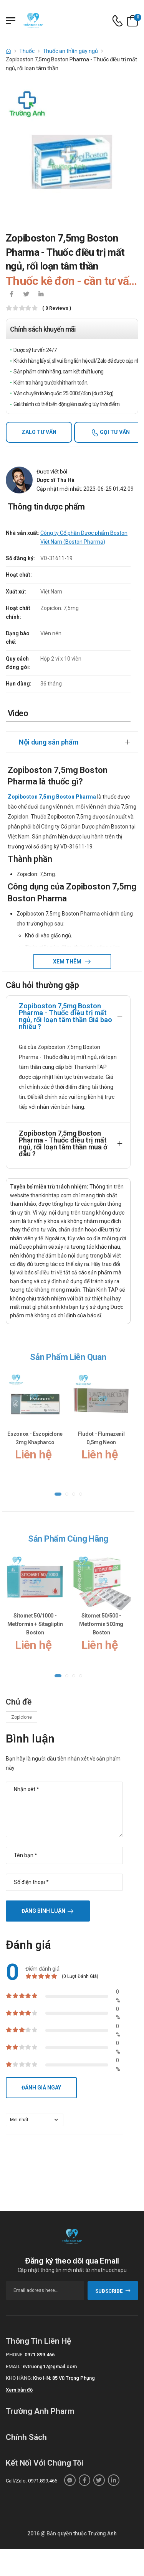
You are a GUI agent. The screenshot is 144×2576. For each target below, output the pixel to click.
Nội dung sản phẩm (48, 742)
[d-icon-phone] (117, 21)
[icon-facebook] (11, 295)
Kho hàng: (19, 2378)
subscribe (113, 2291)
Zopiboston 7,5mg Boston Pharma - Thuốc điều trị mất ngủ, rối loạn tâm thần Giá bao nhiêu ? (65, 1016)
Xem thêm (68, 961)
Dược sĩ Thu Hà (55, 480)
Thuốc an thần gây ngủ (70, 51)
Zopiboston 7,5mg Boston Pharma (52, 797)
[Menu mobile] (10, 20)
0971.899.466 (40, 2354)
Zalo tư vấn (39, 432)
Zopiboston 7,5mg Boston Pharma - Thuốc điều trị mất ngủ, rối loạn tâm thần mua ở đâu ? (63, 1143)
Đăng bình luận (43, 1911)
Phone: (14, 2354)
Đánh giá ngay (41, 2087)
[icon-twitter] (26, 295)
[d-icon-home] (8, 51)
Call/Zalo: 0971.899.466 (31, 2481)
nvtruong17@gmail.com (50, 2366)
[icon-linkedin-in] (40, 295)
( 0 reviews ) (56, 308)
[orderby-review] (34, 2120)
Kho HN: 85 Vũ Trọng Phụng (64, 2378)
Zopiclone (21, 1717)
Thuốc (27, 51)
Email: (14, 2366)
